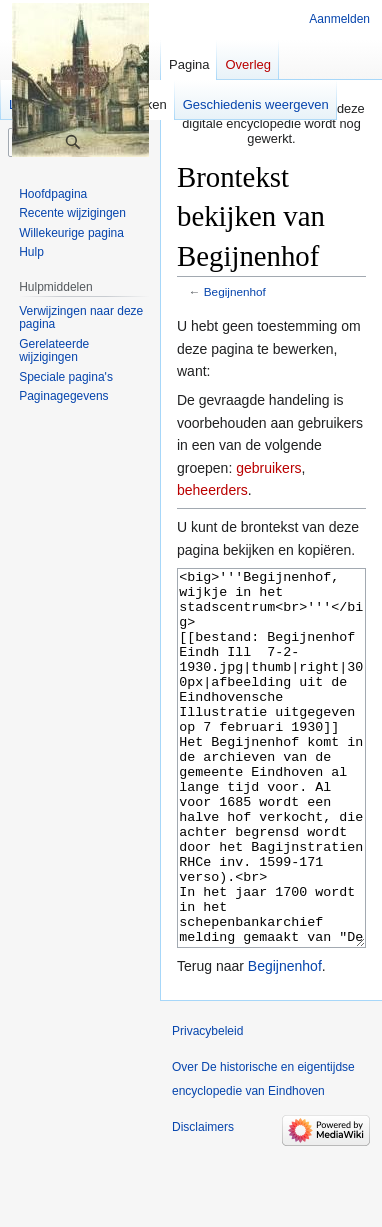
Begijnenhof (235, 291)
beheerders (212, 490)
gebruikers (268, 468)
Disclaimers (203, 1202)
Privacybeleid (207, 1106)
